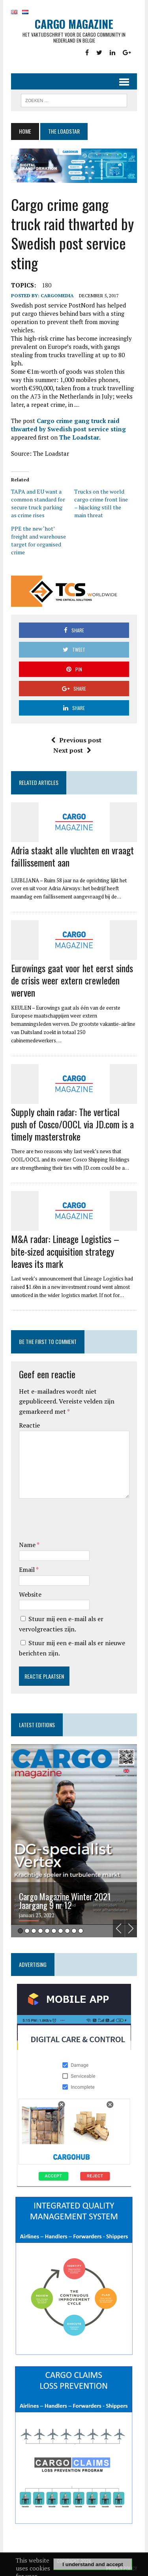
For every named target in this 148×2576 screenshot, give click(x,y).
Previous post (76, 740)
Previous (119, 1928)
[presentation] (79, 1520)
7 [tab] (60, 1930)
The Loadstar (79, 437)
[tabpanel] (74, 1840)
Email (27, 1569)
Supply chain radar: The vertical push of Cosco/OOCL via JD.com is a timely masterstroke (72, 1124)
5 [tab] (47, 1930)
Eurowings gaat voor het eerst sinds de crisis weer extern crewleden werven (72, 980)
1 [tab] (20, 1930)
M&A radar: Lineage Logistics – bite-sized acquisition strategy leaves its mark (65, 1251)
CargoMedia (57, 295)
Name (28, 1544)
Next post (72, 750)
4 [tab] (40, 1930)
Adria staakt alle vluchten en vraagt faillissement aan (72, 856)
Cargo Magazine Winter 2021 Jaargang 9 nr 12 (65, 1900)
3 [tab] (33, 1930)
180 (46, 285)
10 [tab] (80, 1930)
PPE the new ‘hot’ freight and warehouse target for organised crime (38, 540)
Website (30, 1594)
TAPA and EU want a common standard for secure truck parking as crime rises (38, 503)
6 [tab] (53, 1930)
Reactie (29, 1425)
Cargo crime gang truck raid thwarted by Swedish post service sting (68, 425)
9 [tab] (74, 1930)
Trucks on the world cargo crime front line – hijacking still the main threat (101, 503)
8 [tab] (67, 1930)
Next (131, 1928)
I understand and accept (92, 2564)
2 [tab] (27, 1930)
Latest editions (37, 1724)
